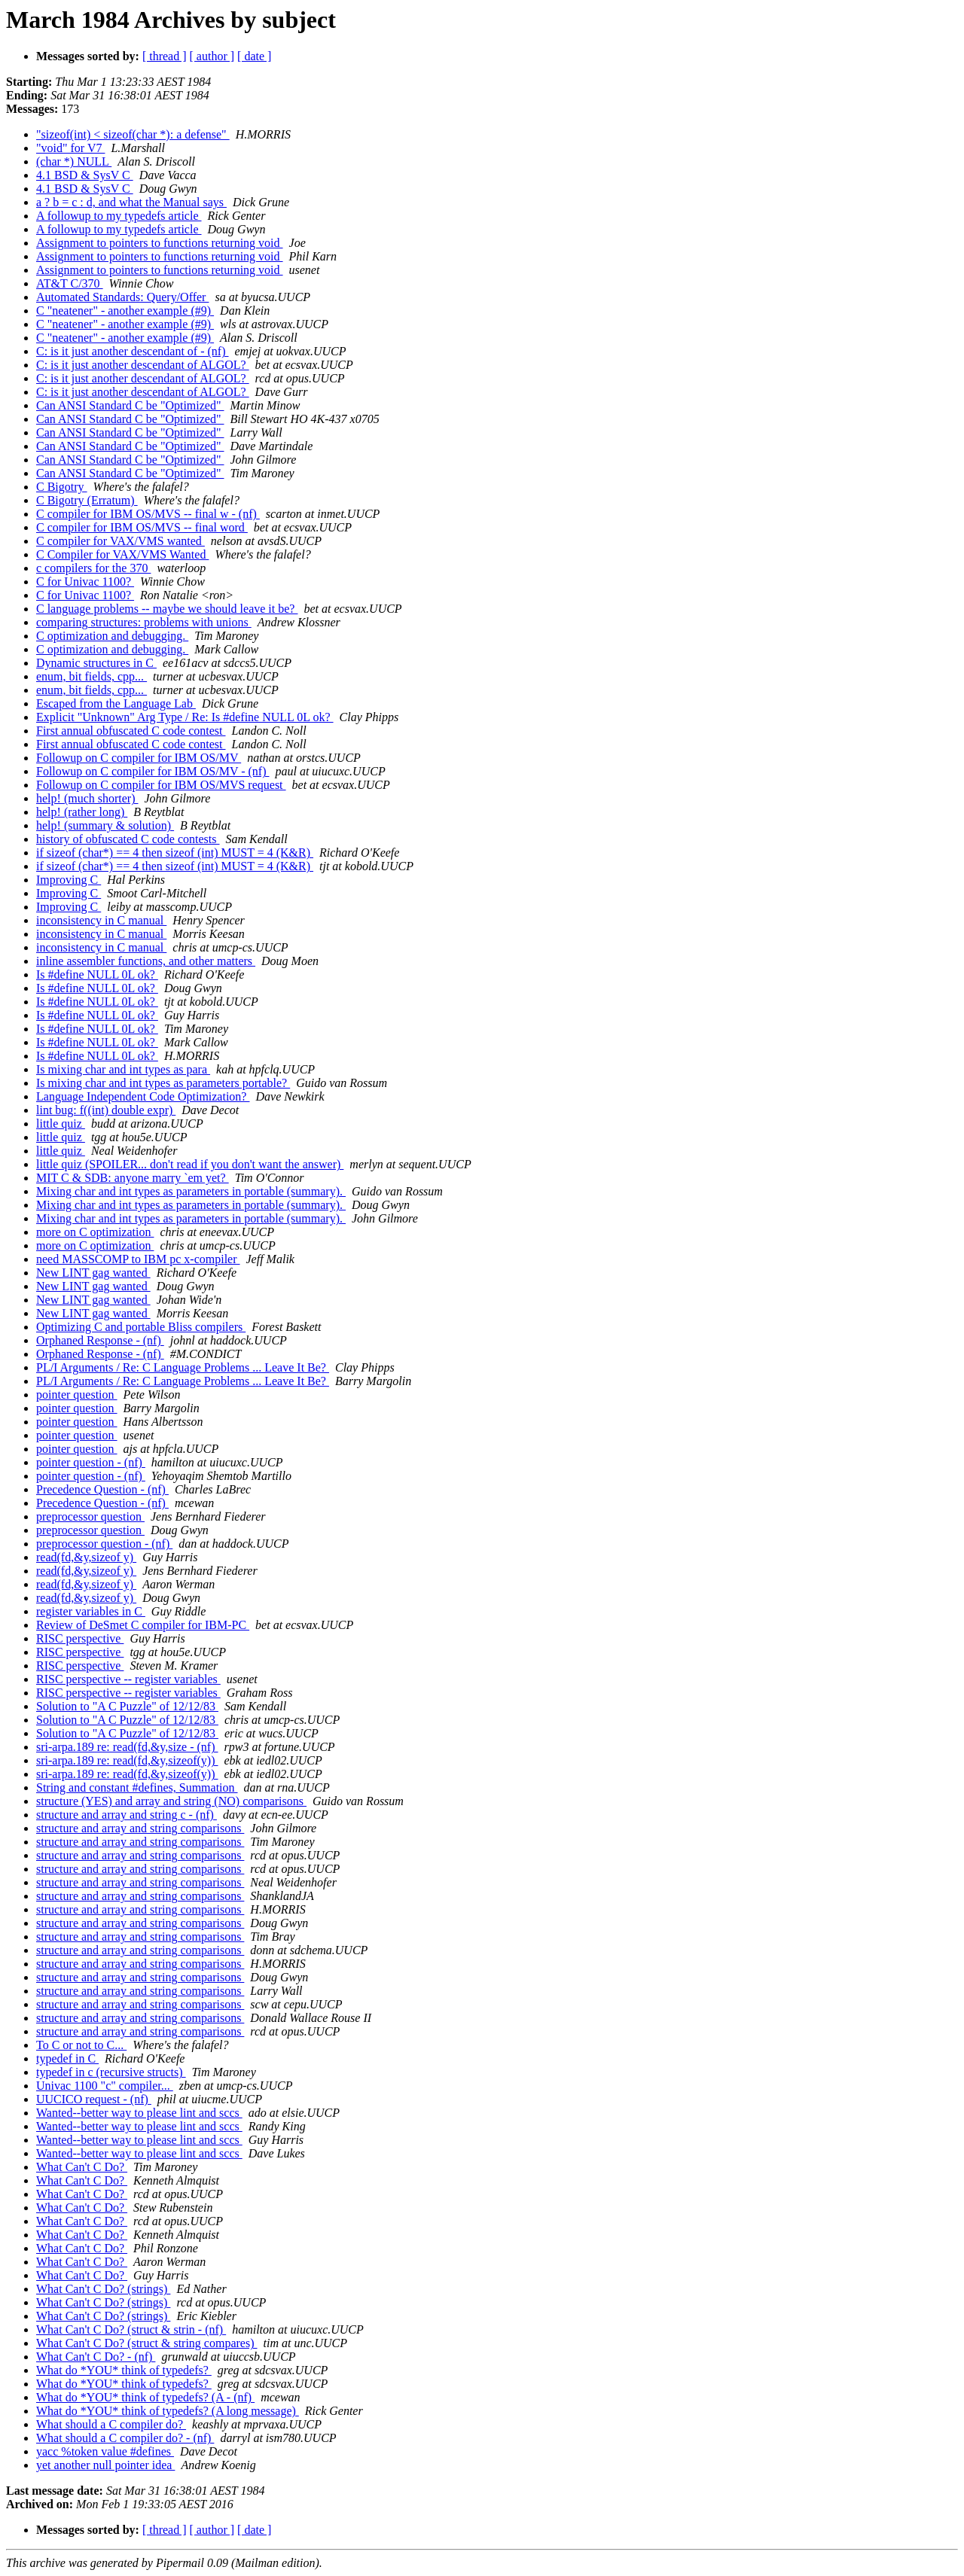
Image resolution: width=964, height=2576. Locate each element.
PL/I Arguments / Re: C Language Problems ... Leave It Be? (182, 1367)
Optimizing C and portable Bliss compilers (141, 1326)
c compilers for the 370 (93, 568)
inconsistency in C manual (101, 920)
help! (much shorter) (87, 798)
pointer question (76, 1394)
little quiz (60, 1123)
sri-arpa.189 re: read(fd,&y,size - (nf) (127, 1746)
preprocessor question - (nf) (104, 1543)
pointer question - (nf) (90, 1462)
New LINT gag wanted (93, 1272)
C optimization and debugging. (112, 635)
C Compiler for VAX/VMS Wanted (122, 554)
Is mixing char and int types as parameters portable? (163, 1082)
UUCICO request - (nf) (93, 2099)
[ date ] (254, 56)
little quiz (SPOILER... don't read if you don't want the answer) (189, 1164)
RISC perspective (80, 1638)
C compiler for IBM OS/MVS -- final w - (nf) (148, 513)
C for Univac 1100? (85, 581)
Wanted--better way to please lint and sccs (139, 2112)
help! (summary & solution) (105, 825)
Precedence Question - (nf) (102, 1489)
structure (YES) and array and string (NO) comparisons (171, 1801)
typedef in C (67, 2058)
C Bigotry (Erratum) (87, 500)
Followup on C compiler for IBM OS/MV (138, 757)
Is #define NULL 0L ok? (97, 974)
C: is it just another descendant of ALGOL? (142, 364)
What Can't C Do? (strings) (103, 2288)
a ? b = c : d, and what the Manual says (131, 202)
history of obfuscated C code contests (128, 839)
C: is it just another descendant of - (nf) (132, 351)
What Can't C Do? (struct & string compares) (146, 2343)
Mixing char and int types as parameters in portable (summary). (191, 1191)
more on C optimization (95, 1232)
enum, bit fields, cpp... (91, 676)
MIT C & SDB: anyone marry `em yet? (132, 1177)
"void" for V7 (70, 148)
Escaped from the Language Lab (116, 703)
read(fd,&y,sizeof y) (86, 1557)
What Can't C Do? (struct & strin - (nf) (131, 2329)
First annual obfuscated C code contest (131, 730)
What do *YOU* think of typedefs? (124, 2370)
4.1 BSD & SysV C (84, 175)
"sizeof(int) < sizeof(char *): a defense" (133, 134)
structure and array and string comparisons (140, 1828)
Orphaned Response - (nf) (100, 1340)
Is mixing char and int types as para (123, 1069)
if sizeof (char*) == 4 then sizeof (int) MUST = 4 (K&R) (174, 852)
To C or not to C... (81, 2045)
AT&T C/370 (69, 283)
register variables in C (90, 1611)
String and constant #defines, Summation (137, 1787)
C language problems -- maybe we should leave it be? (166, 608)
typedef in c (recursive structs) (111, 2072)
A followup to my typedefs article (119, 215)
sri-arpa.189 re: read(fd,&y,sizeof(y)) (127, 1760)
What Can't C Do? (81, 2166)
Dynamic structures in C (96, 662)
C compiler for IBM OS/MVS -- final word (142, 527)
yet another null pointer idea (105, 2465)
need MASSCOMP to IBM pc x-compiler (138, 1259)
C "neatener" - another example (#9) (125, 310)
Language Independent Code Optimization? (142, 1096)
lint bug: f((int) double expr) (105, 1110)
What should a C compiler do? (111, 2424)
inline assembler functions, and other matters (145, 961)
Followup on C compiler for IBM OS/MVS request (161, 784)
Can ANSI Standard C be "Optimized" (130, 405)
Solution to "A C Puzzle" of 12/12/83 (127, 1706)
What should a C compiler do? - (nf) (125, 2437)
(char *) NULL (73, 161)
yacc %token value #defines (105, 2451)
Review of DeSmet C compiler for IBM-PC (142, 1624)
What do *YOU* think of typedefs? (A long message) (167, 2410)
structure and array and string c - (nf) (126, 1814)
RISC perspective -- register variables (128, 1679)
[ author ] (212, 56)
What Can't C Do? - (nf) (95, 2356)
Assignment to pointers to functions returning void (159, 242)
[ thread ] (164, 56)
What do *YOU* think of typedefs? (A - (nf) (145, 2397)
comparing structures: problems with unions (144, 622)
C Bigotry (61, 486)
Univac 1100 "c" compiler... (104, 2085)
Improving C (68, 879)
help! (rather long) (81, 811)
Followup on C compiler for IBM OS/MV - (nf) (152, 771)
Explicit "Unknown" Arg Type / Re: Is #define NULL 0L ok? (185, 717)
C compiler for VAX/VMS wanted (120, 540)
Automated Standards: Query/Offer (122, 297)
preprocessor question (90, 1516)
